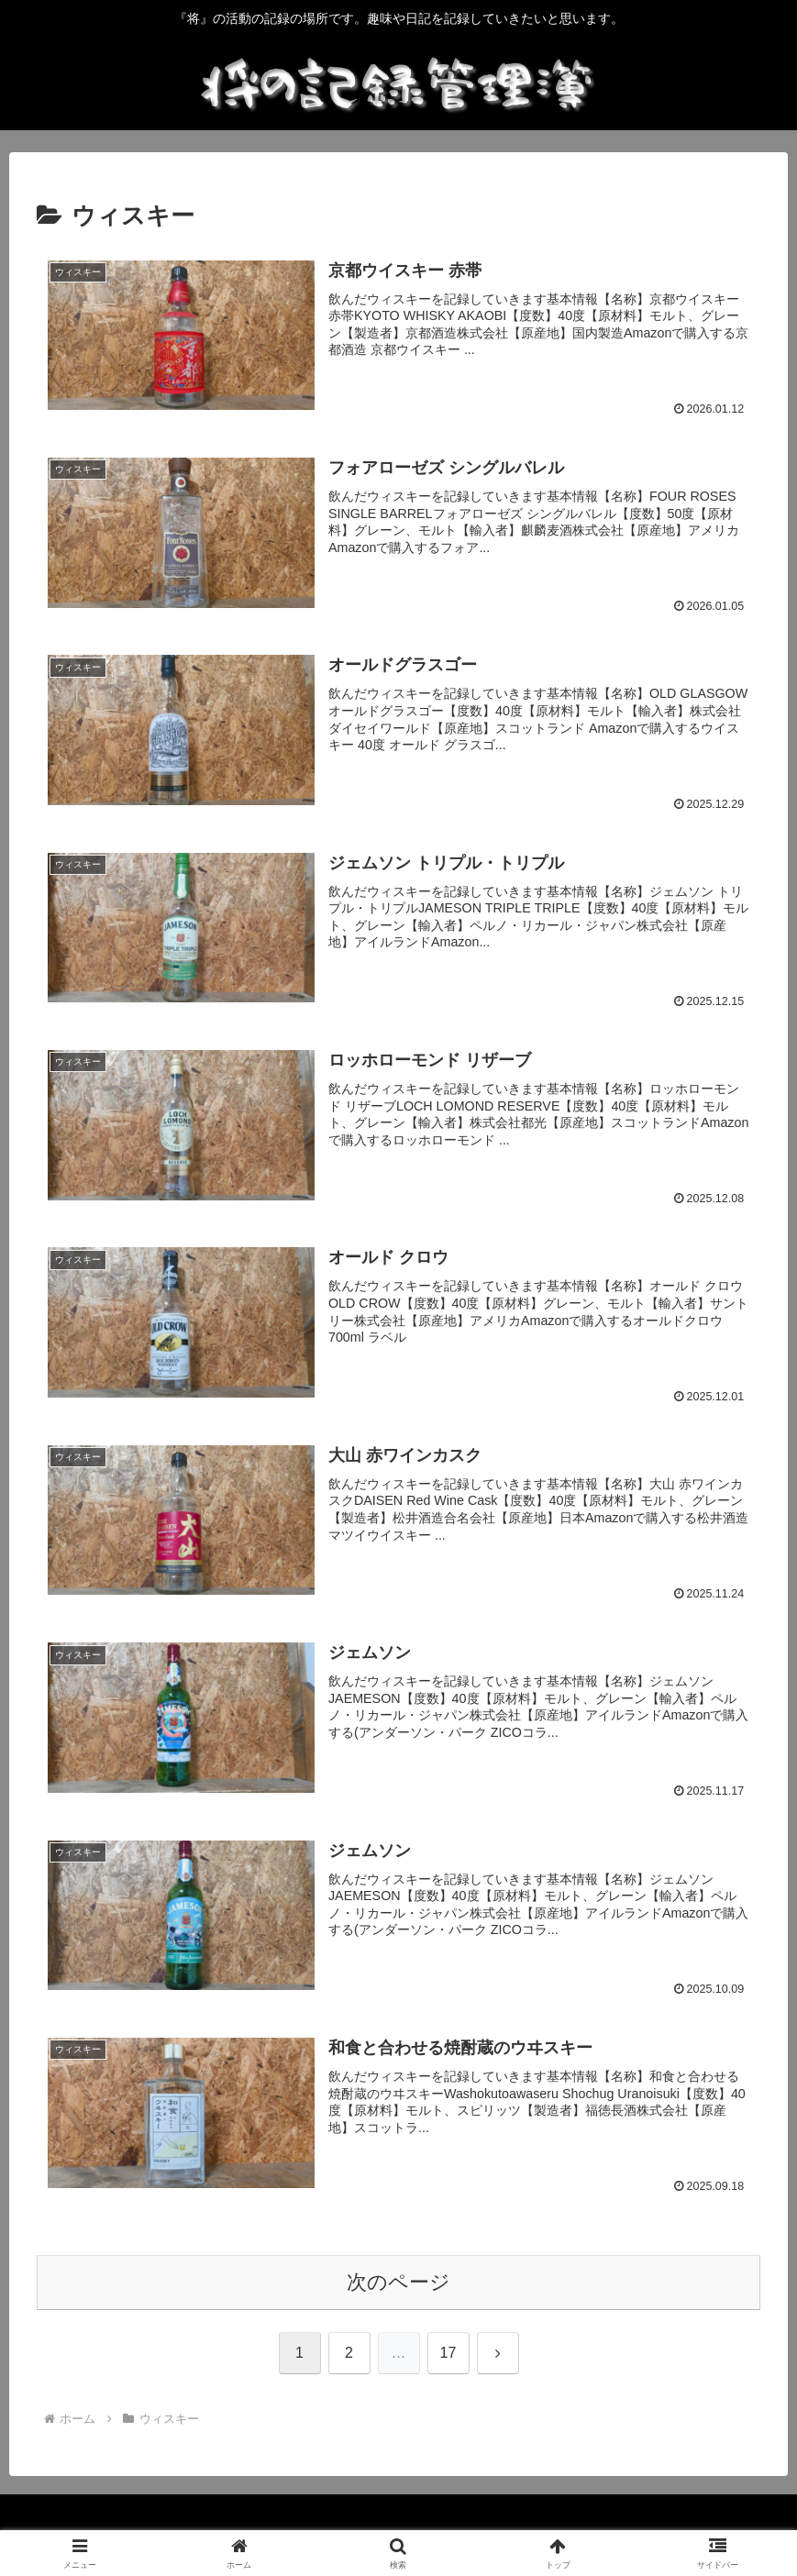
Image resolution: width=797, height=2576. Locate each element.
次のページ (398, 2282)
